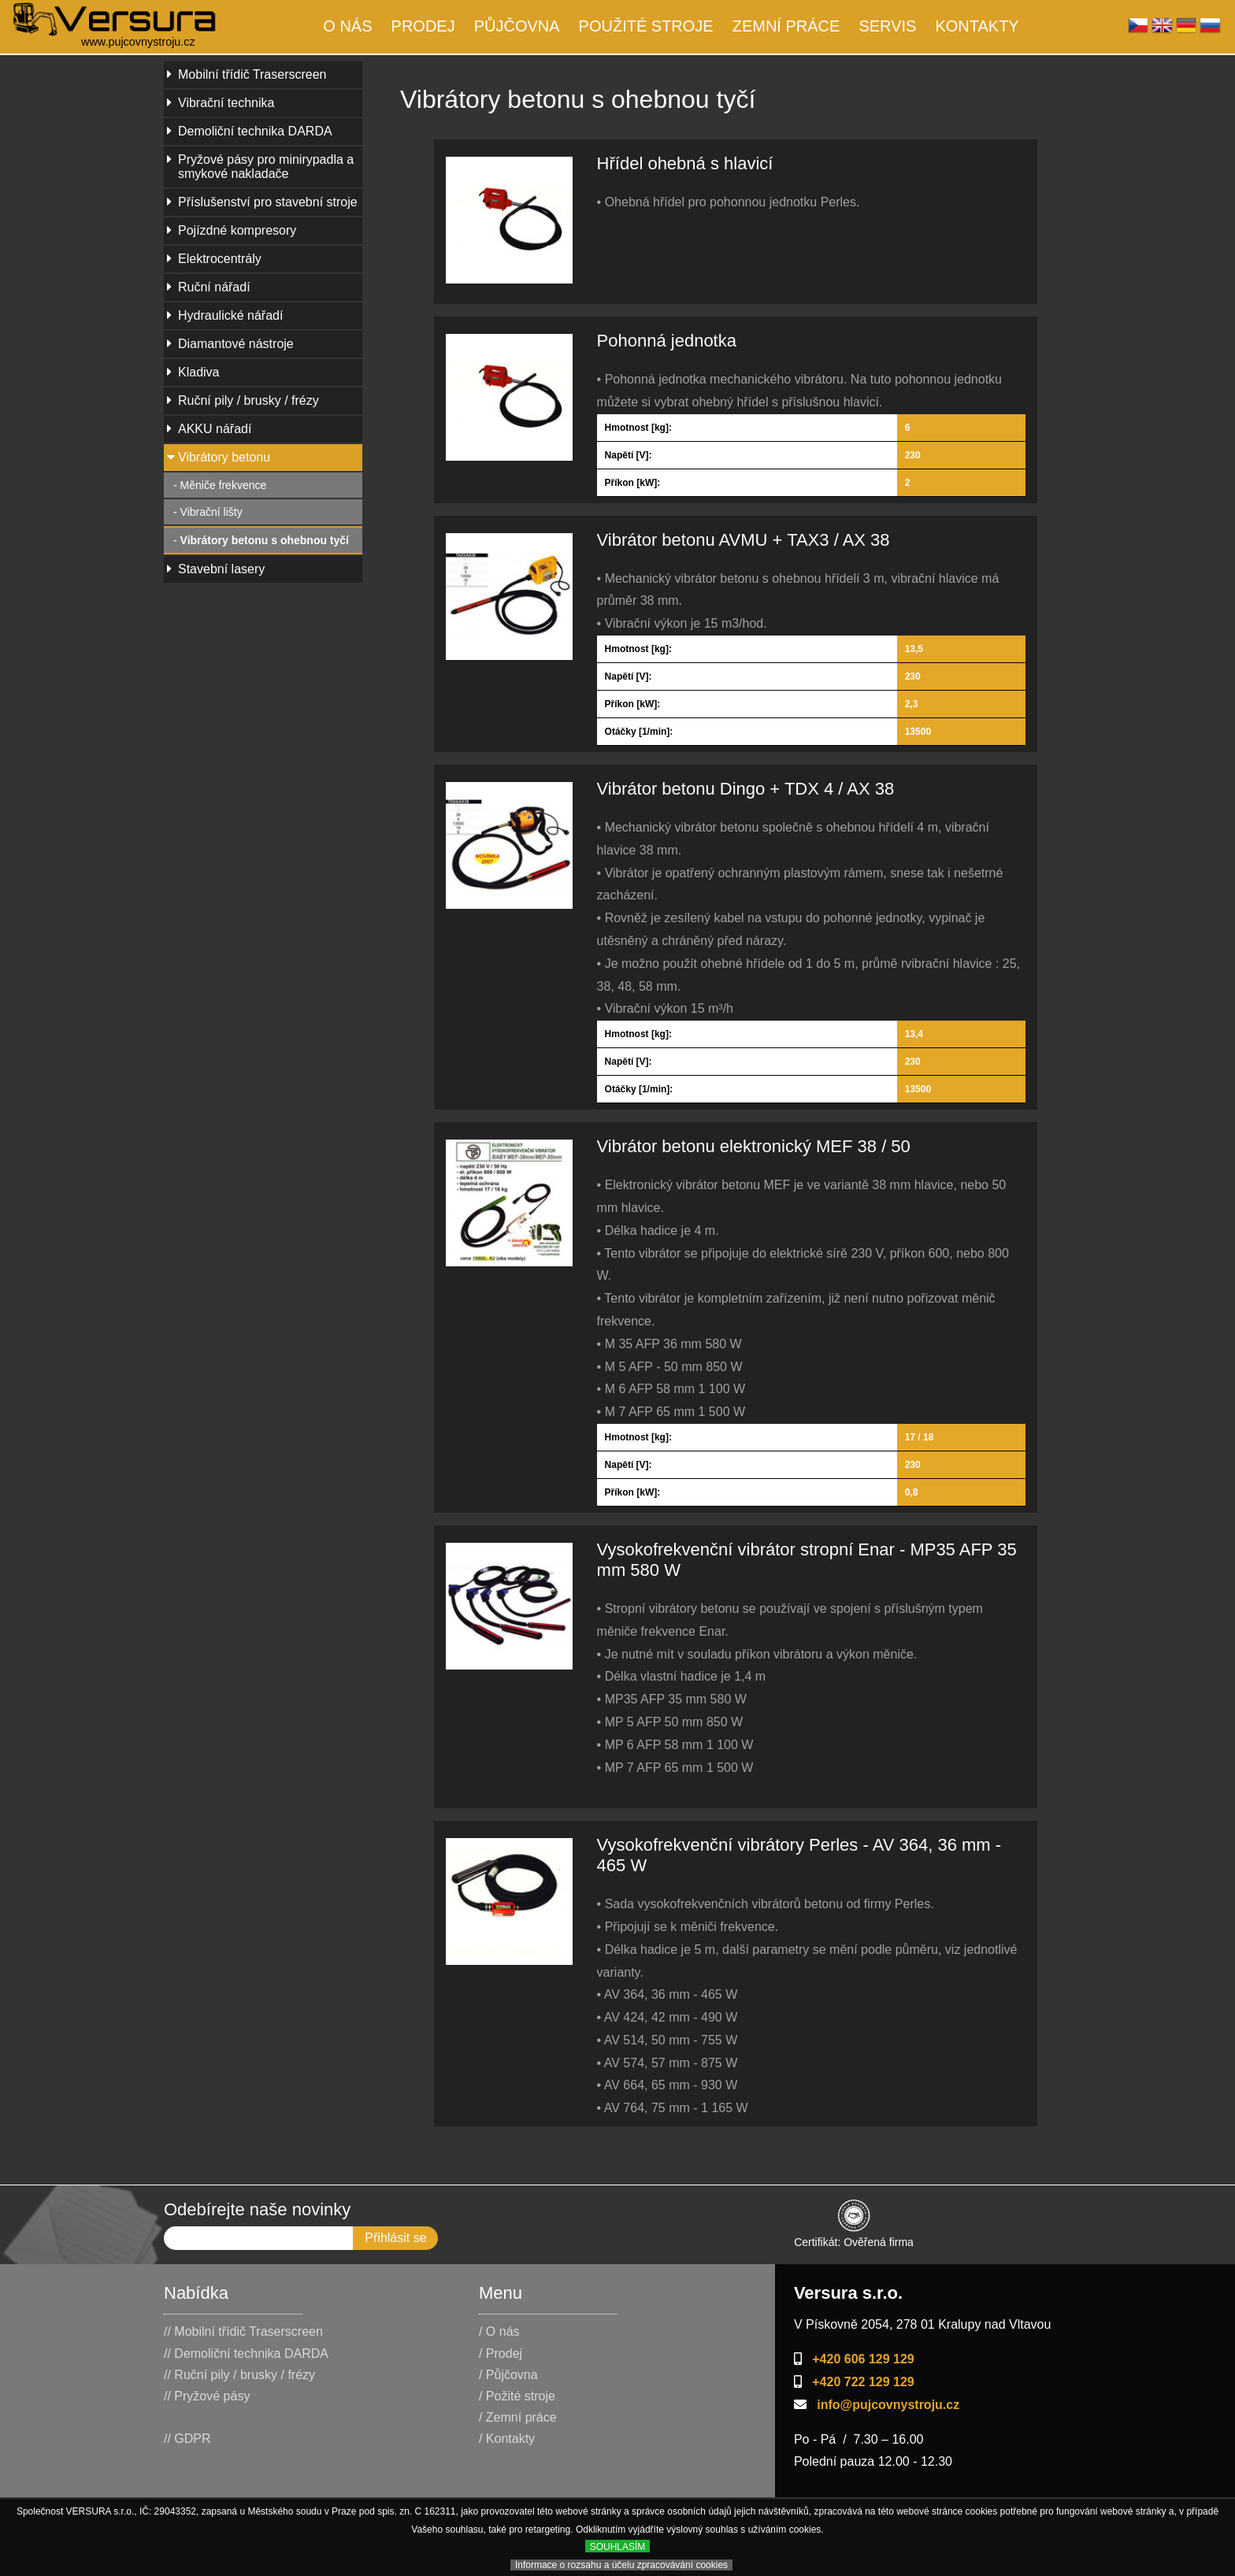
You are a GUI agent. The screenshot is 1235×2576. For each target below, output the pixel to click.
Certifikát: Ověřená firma (854, 2235)
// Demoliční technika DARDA (246, 2353)
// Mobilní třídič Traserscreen (243, 2331)
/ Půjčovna (508, 2374)
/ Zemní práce (518, 2417)
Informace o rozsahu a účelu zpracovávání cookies (621, 2564)
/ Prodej (500, 2353)
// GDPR (187, 2438)
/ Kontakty (507, 2438)
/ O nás (499, 2331)
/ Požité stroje (517, 2396)
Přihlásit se (395, 2237)
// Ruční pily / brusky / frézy (239, 2374)
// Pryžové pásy (207, 2396)
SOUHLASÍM (618, 2546)
